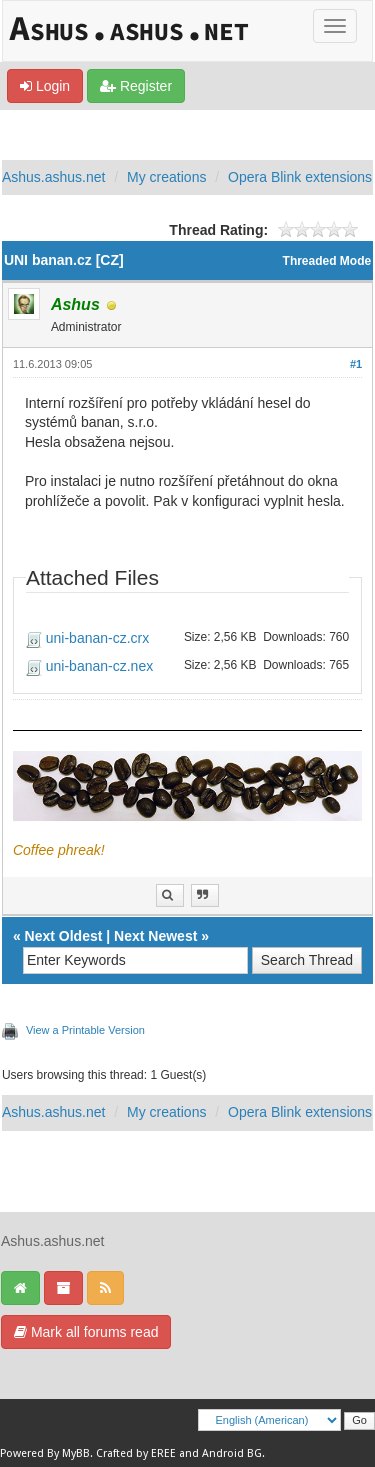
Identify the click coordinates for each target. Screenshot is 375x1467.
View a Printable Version (85, 1030)
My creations (166, 177)
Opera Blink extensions (300, 177)
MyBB (76, 1453)
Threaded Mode (327, 261)
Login (45, 86)
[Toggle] (335, 26)
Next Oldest (64, 936)
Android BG (232, 1453)
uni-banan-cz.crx (98, 638)
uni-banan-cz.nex (99, 666)
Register (136, 86)
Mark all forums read (86, 1332)
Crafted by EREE (136, 1453)
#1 (356, 364)
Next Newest (155, 936)
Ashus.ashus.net (54, 177)
